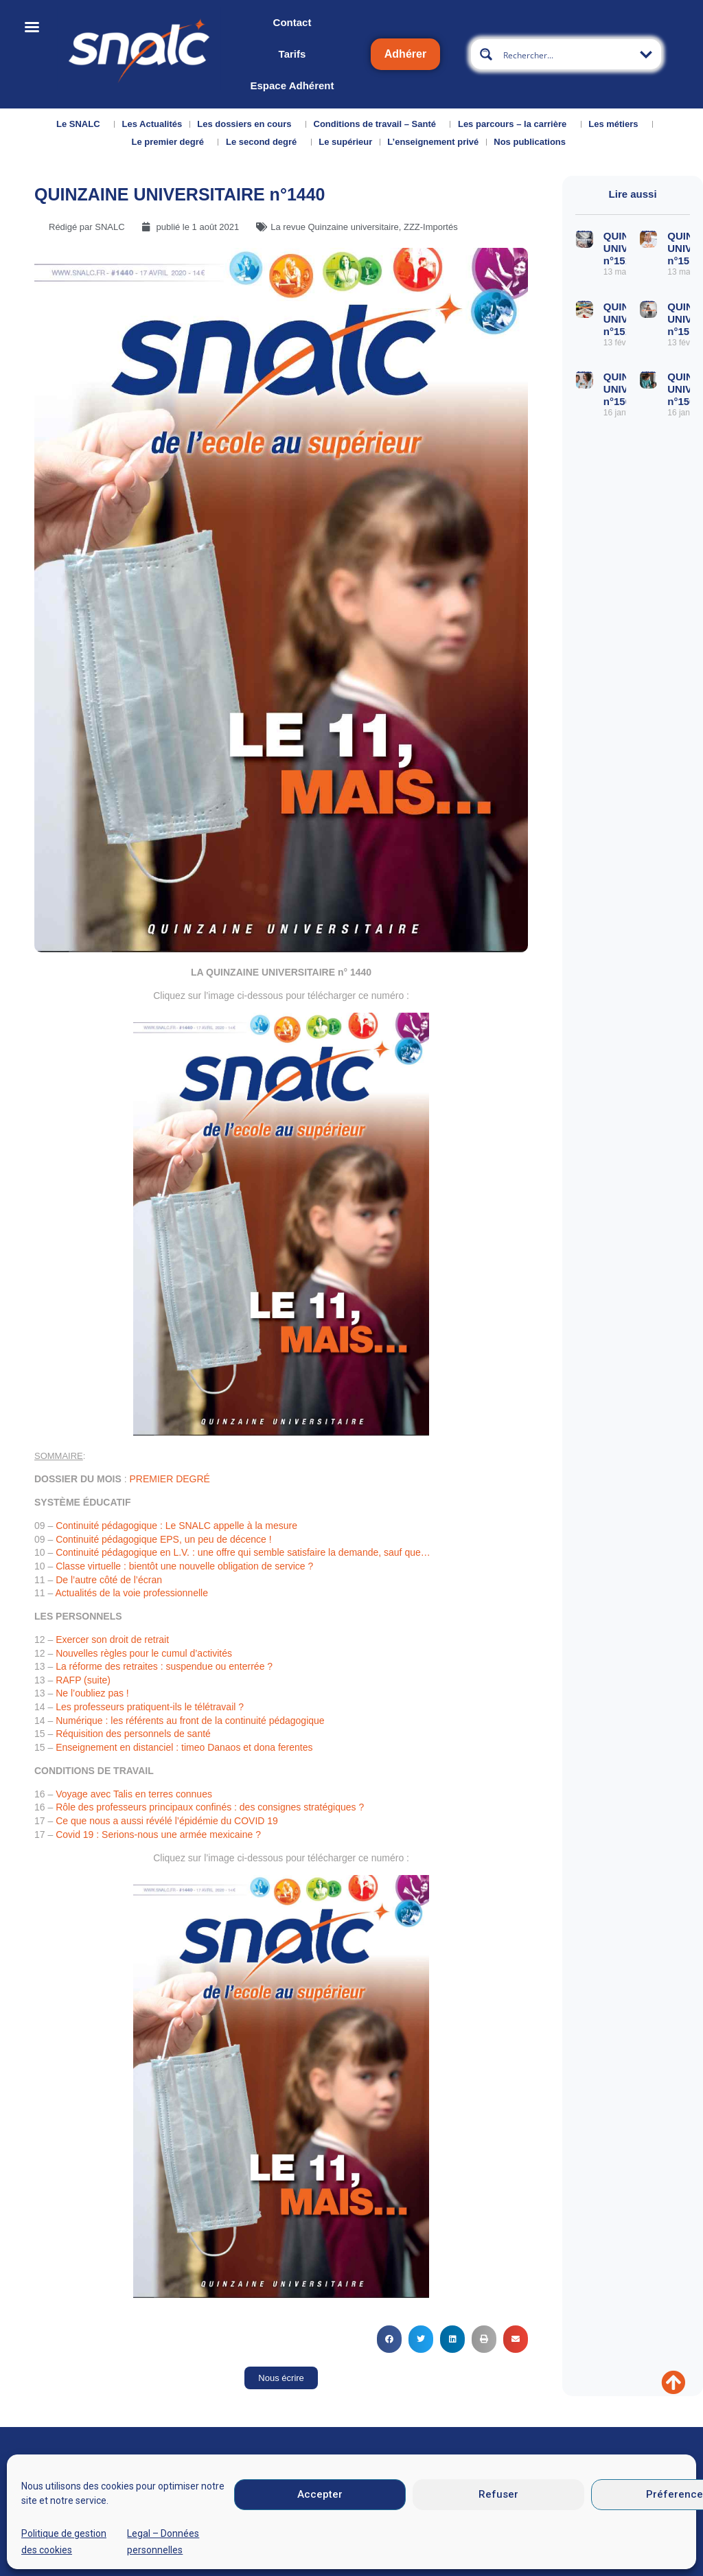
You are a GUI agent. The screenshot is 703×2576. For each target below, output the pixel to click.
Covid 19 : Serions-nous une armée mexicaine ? (158, 1834)
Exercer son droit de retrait (112, 1639)
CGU (469, 2531)
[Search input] (566, 54)
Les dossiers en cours (247, 124)
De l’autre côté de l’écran (109, 1579)
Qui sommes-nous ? (55, 2532)
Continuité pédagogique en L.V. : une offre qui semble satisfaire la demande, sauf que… (243, 1552)
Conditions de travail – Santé (378, 124)
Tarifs (292, 54)
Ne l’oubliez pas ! (92, 1693)
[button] (389, 2339)
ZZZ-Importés (431, 227)
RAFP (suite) (83, 1680)
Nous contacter (136, 2528)
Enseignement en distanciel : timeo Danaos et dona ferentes (184, 1747)
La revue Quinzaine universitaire (334, 227)
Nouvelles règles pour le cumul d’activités (144, 1653)
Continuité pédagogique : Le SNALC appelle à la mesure (176, 1525)
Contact (292, 22)
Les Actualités (152, 124)
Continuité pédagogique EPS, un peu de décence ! (163, 1539)
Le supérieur (345, 142)
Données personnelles (553, 2531)
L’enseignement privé (433, 142)
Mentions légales (401, 2531)
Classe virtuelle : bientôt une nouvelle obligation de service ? (184, 1566)
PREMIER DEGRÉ (169, 1478)
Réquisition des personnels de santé (133, 1733)
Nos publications (533, 142)
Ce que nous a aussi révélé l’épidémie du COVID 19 (167, 1820)
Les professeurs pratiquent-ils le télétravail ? (150, 1706)
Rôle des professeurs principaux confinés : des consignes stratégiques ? (210, 1807)
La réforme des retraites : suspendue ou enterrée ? (164, 1666)
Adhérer (405, 54)
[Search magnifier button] (486, 54)
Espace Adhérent (292, 85)
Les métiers (616, 124)
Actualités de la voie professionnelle (131, 1592)
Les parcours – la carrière (515, 124)
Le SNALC (81, 124)
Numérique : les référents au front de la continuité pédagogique (190, 1720)
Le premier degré (171, 142)
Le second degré (264, 142)
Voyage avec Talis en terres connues (134, 1794)
